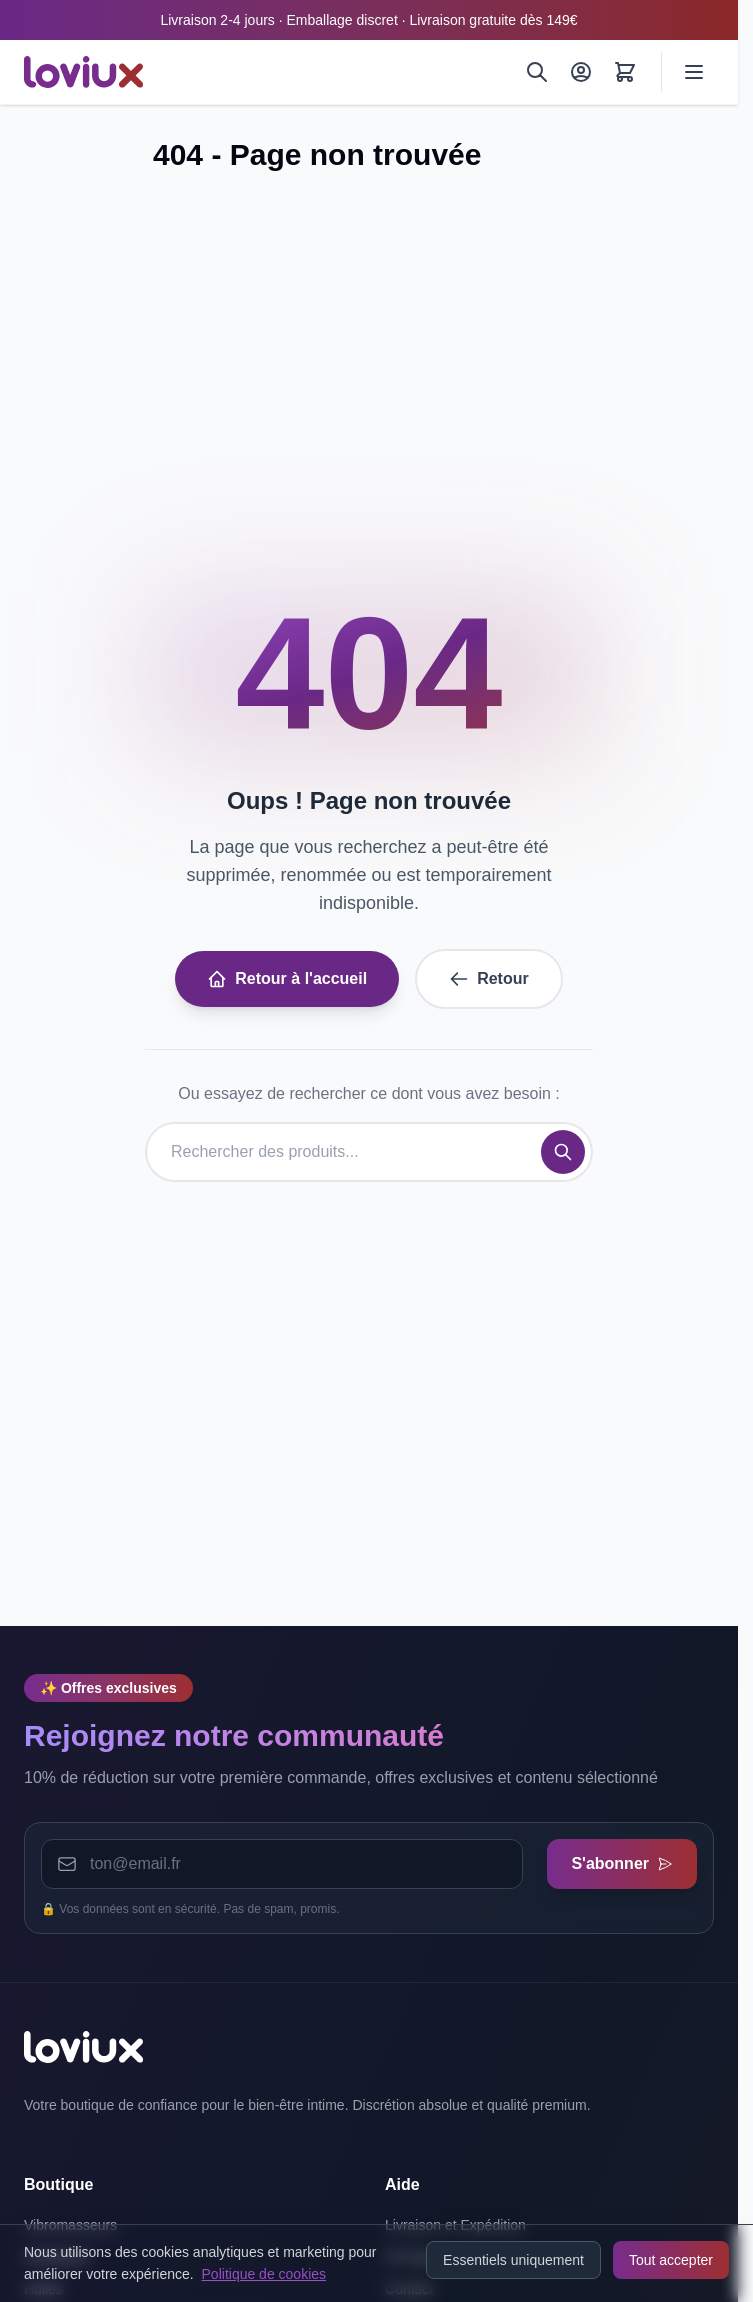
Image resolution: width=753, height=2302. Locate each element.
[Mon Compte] (581, 72)
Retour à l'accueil (287, 979)
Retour (489, 979)
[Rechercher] (537, 72)
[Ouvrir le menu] (694, 72)
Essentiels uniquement (513, 2260)
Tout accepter (671, 2260)
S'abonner (622, 1863)
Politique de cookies (264, 2274)
